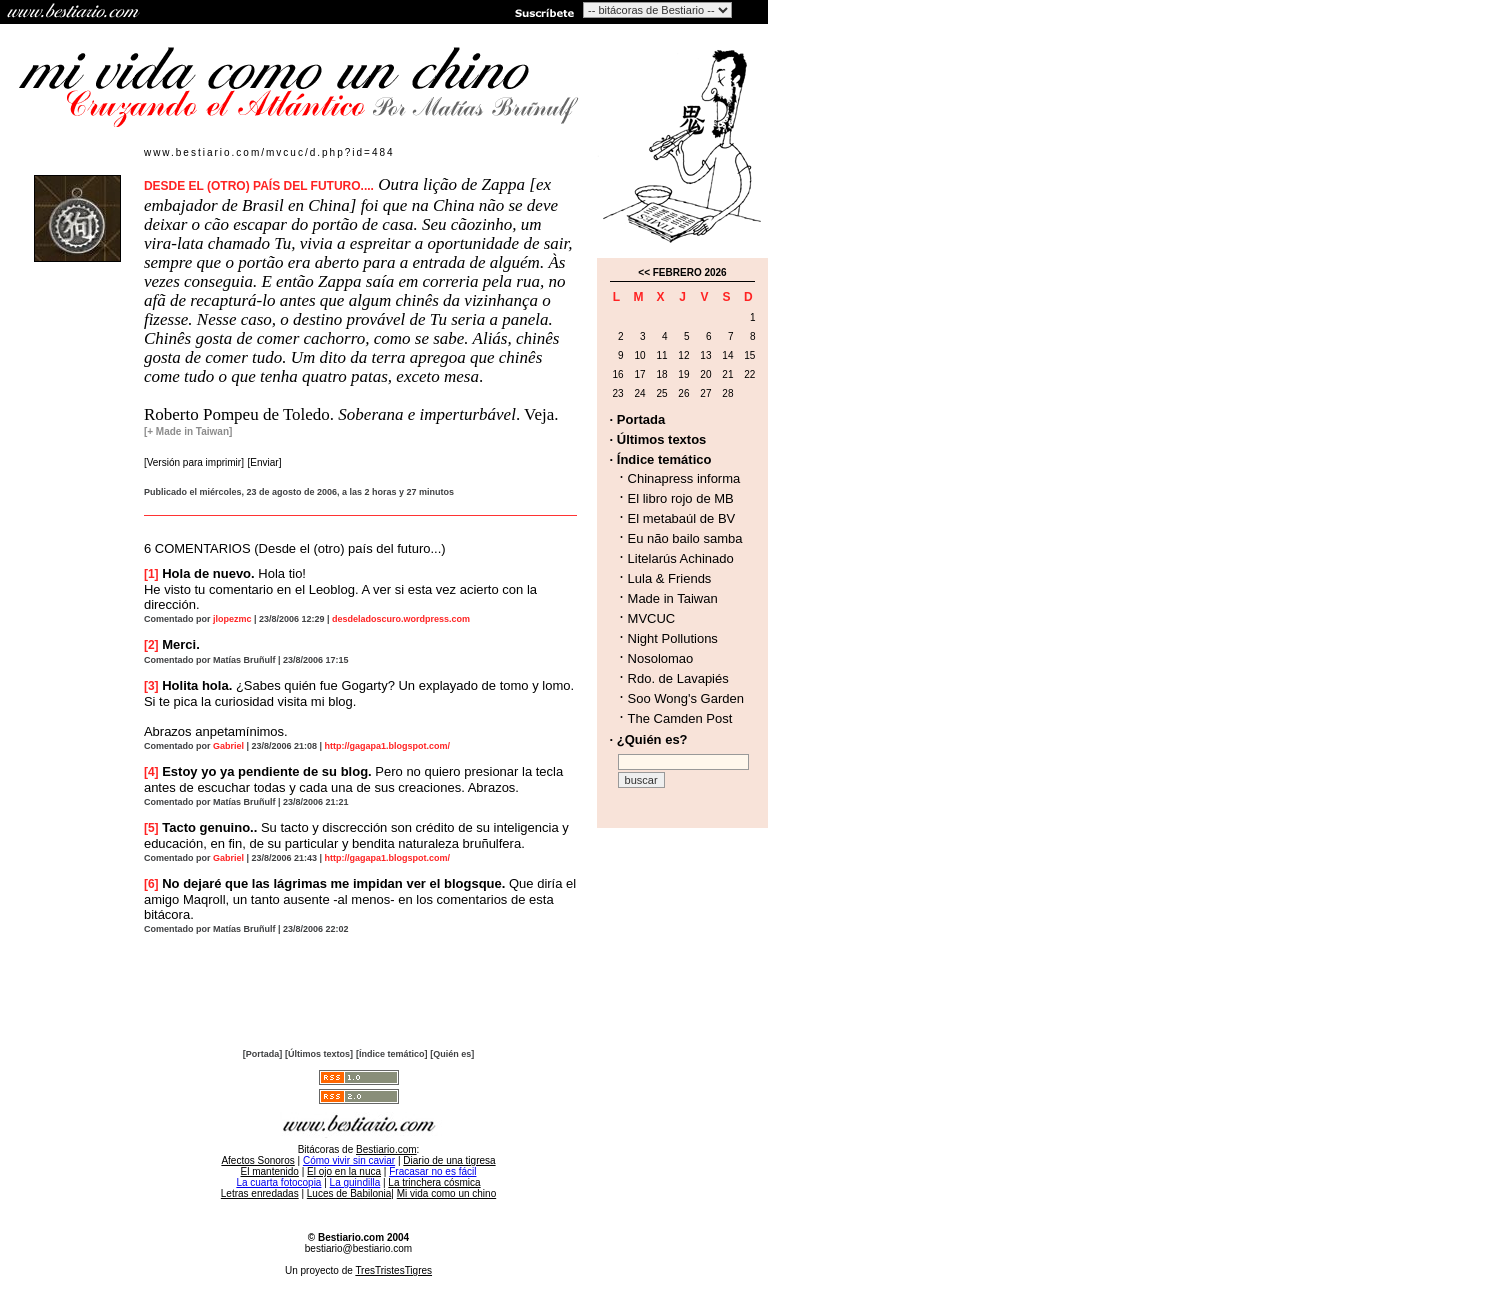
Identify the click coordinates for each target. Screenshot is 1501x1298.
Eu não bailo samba (685, 538)
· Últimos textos (658, 439)
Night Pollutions (673, 638)
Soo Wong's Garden (686, 698)
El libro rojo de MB (681, 498)
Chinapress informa (684, 478)
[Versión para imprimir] (194, 462)
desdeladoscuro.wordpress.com (401, 619)
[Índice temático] (392, 1054)
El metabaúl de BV (682, 518)
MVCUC (652, 618)
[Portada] (263, 1054)
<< (644, 272)
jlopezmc (232, 619)
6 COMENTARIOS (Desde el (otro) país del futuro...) (295, 548)
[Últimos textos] (319, 1054)
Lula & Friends (670, 578)
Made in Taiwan (673, 598)
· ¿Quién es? (649, 739)
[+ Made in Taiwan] (188, 431)
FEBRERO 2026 (690, 272)
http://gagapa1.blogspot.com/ (388, 746)
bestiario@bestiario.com (358, 1248)
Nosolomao (661, 658)
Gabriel (228, 746)
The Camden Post (680, 718)
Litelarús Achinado (681, 558)
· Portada (638, 419)
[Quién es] (452, 1054)
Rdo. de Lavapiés (678, 678)
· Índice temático (661, 459)
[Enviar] (265, 462)
